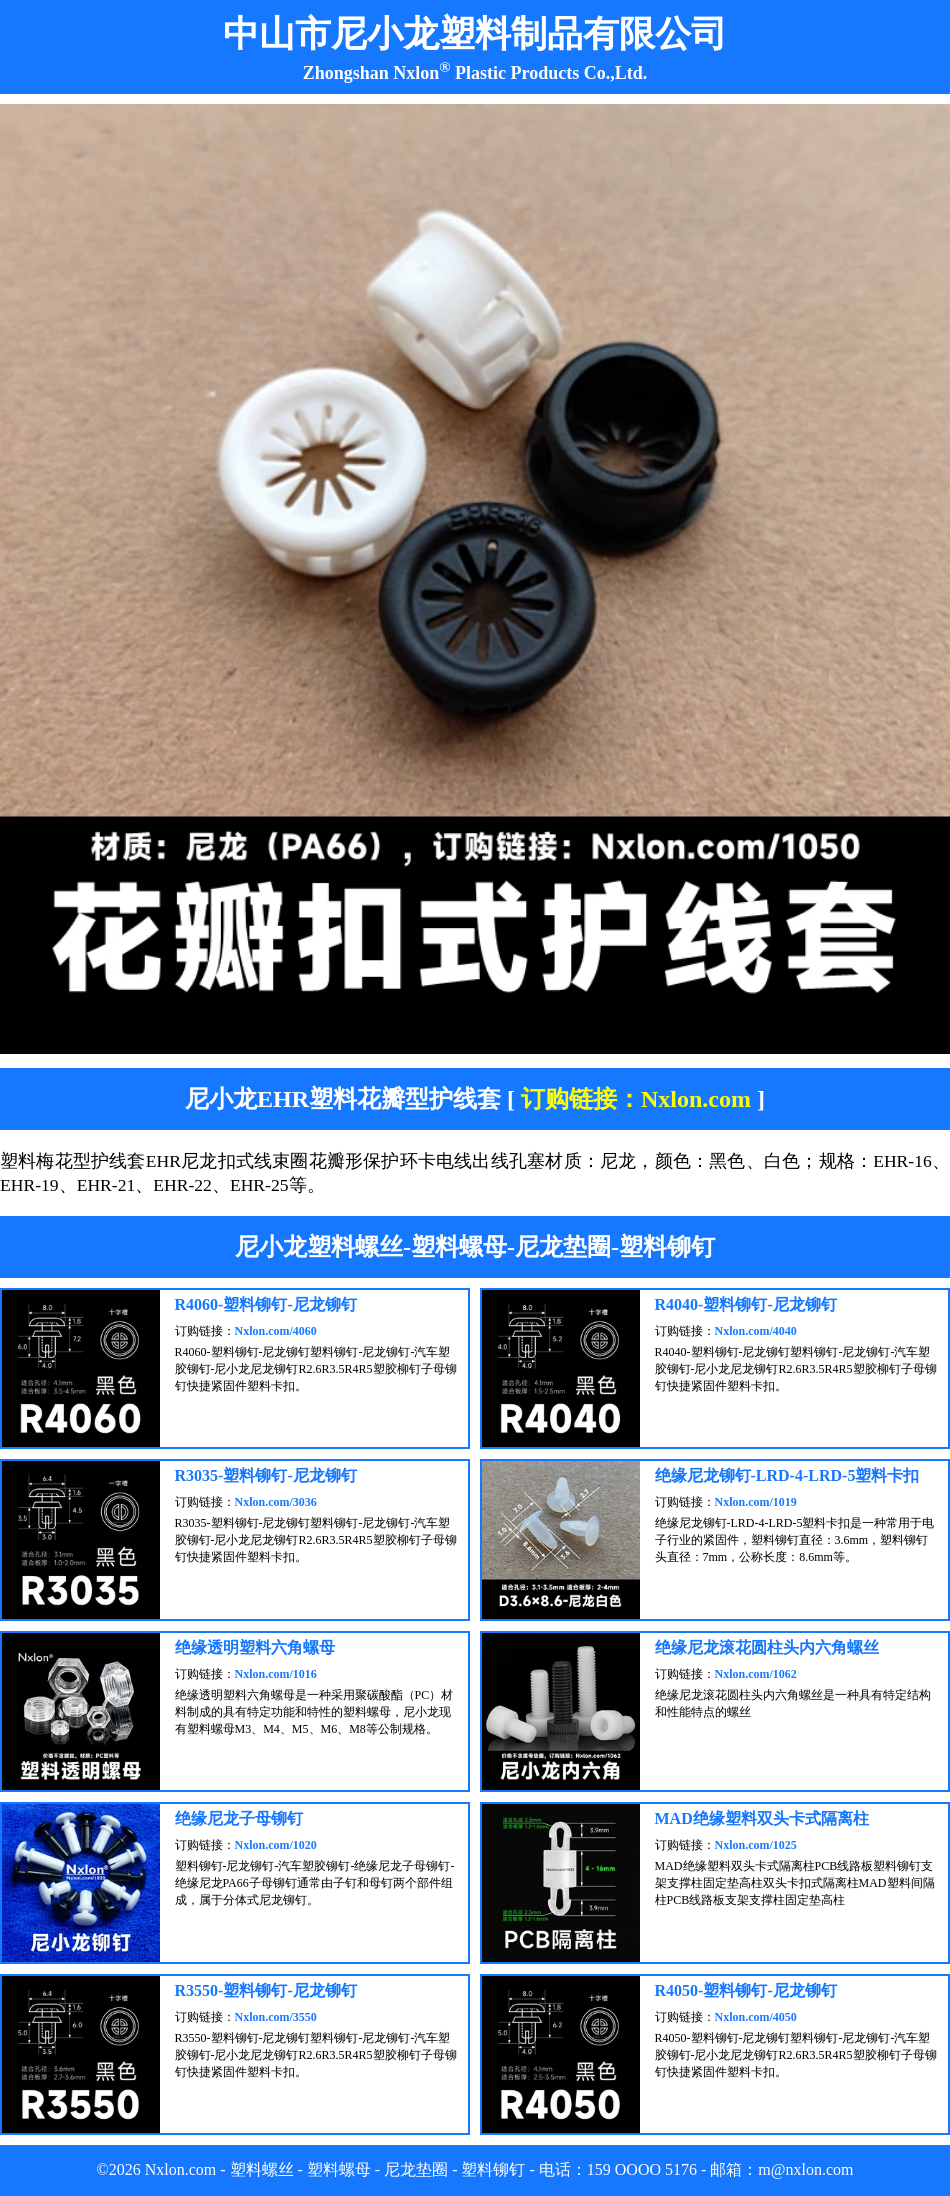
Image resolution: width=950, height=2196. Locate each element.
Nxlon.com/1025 (756, 1845)
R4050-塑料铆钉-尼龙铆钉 (746, 1990)
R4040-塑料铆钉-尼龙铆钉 (746, 1304)
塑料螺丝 (262, 2169)
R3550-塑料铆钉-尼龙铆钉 (266, 1990)
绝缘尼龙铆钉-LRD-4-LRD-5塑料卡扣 (787, 1475)
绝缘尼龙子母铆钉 (239, 1818)
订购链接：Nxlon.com (636, 1099)
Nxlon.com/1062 (756, 1674)
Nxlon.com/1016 (276, 1674)
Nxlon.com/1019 (756, 1502)
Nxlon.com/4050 (756, 2017)
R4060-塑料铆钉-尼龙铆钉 (266, 1304)
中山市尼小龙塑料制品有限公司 (475, 34)
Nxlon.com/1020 (276, 1845)
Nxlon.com (181, 2169)
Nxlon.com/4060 (276, 1331)
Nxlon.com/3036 (276, 1502)
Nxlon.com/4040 (756, 1331)
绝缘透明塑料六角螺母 (255, 1647)
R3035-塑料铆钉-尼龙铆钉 (266, 1475)
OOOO (638, 2169)
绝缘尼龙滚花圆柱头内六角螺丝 (767, 1647)
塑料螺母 (339, 2169)
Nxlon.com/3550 (276, 2017)
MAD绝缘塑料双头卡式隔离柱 (762, 1818)
